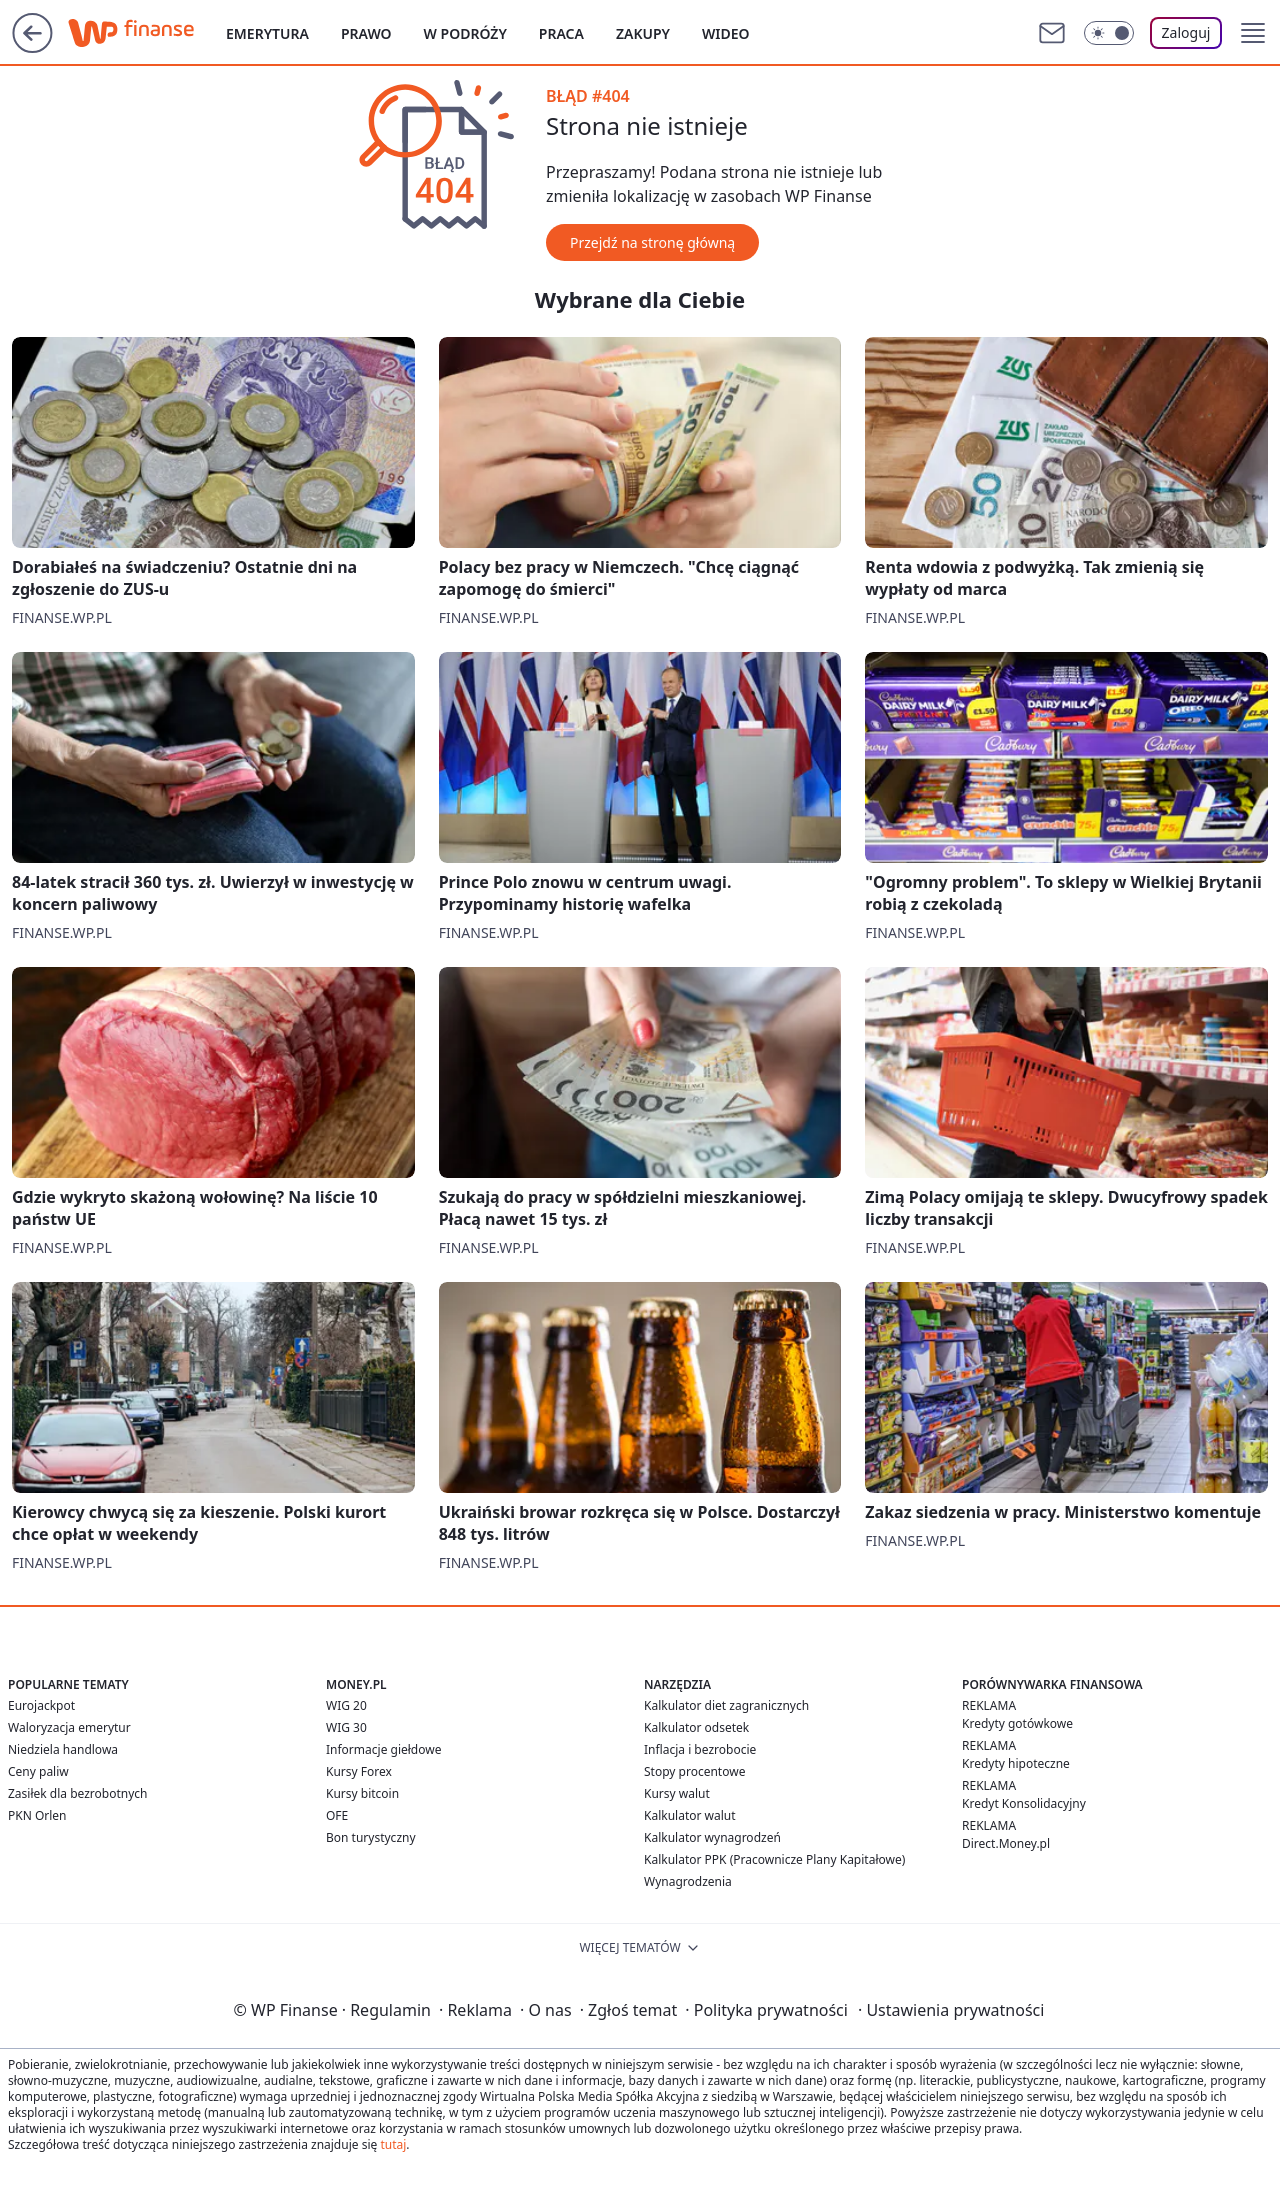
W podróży (465, 33)
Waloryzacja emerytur (69, 1727)
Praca (561, 33)
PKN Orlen (37, 1815)
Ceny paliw (38, 1771)
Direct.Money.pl (1006, 1843)
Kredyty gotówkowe (1017, 1723)
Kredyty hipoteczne (1016, 1763)
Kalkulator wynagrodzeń (712, 1837)
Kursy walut (677, 1793)
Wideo (726, 33)
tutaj (393, 2144)
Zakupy (643, 33)
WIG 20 (346, 1705)
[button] (1253, 33)
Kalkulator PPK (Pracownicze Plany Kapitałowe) (774, 1859)
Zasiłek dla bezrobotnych (78, 1793)
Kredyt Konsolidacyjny (1024, 1803)
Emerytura (267, 33)
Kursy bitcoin (362, 1793)
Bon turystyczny (371, 1837)
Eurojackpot (41, 1705)
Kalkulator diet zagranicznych (726, 1705)
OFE (337, 1815)
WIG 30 (346, 1727)
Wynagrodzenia (688, 1881)
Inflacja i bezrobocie (700, 1749)
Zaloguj (1186, 32)
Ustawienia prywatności (951, 2010)
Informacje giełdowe (383, 1749)
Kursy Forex (359, 1771)
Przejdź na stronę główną (652, 242)
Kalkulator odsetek (696, 1727)
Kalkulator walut (690, 1815)
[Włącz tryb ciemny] (1109, 33)
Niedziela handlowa (63, 1749)
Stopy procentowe (694, 1771)
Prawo (366, 33)
